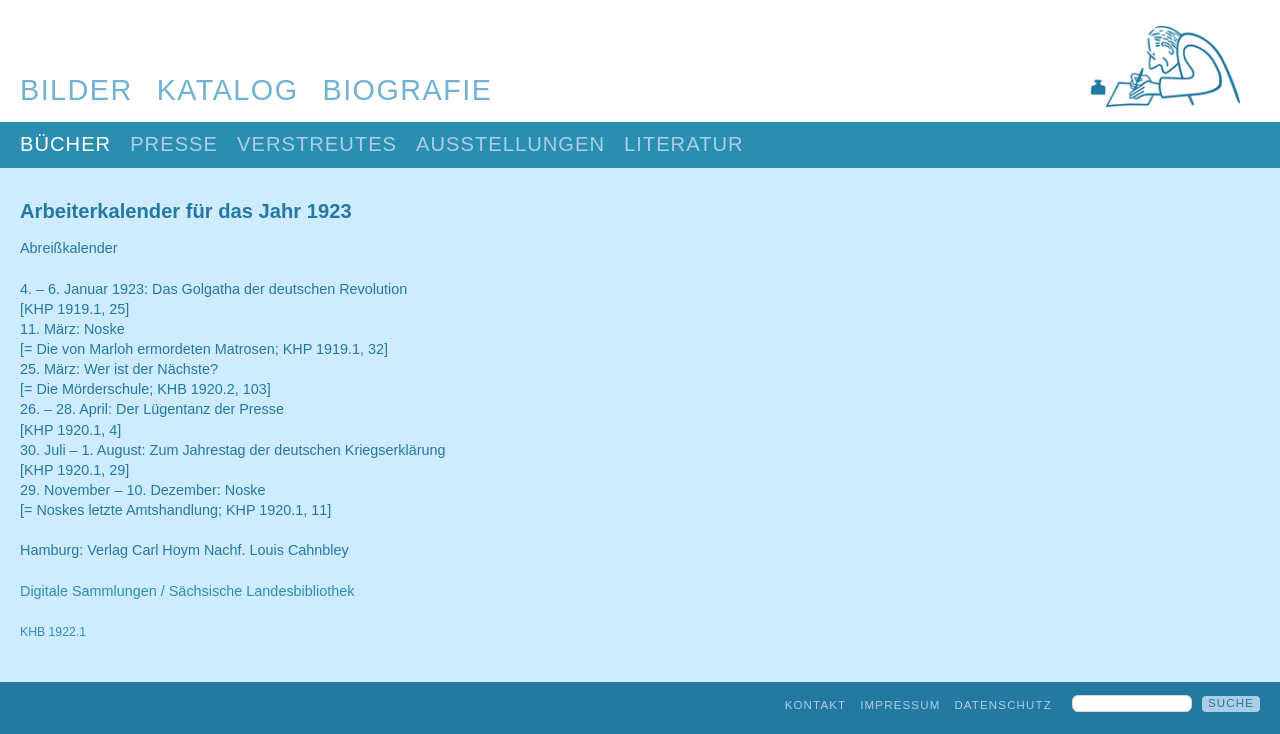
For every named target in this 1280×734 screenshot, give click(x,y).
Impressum (900, 705)
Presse (174, 144)
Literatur (684, 144)
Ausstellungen (510, 144)
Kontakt (816, 705)
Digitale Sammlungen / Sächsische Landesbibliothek (187, 591)
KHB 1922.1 (53, 632)
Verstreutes (317, 144)
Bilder (76, 90)
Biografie (408, 90)
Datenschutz (1003, 705)
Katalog (228, 90)
